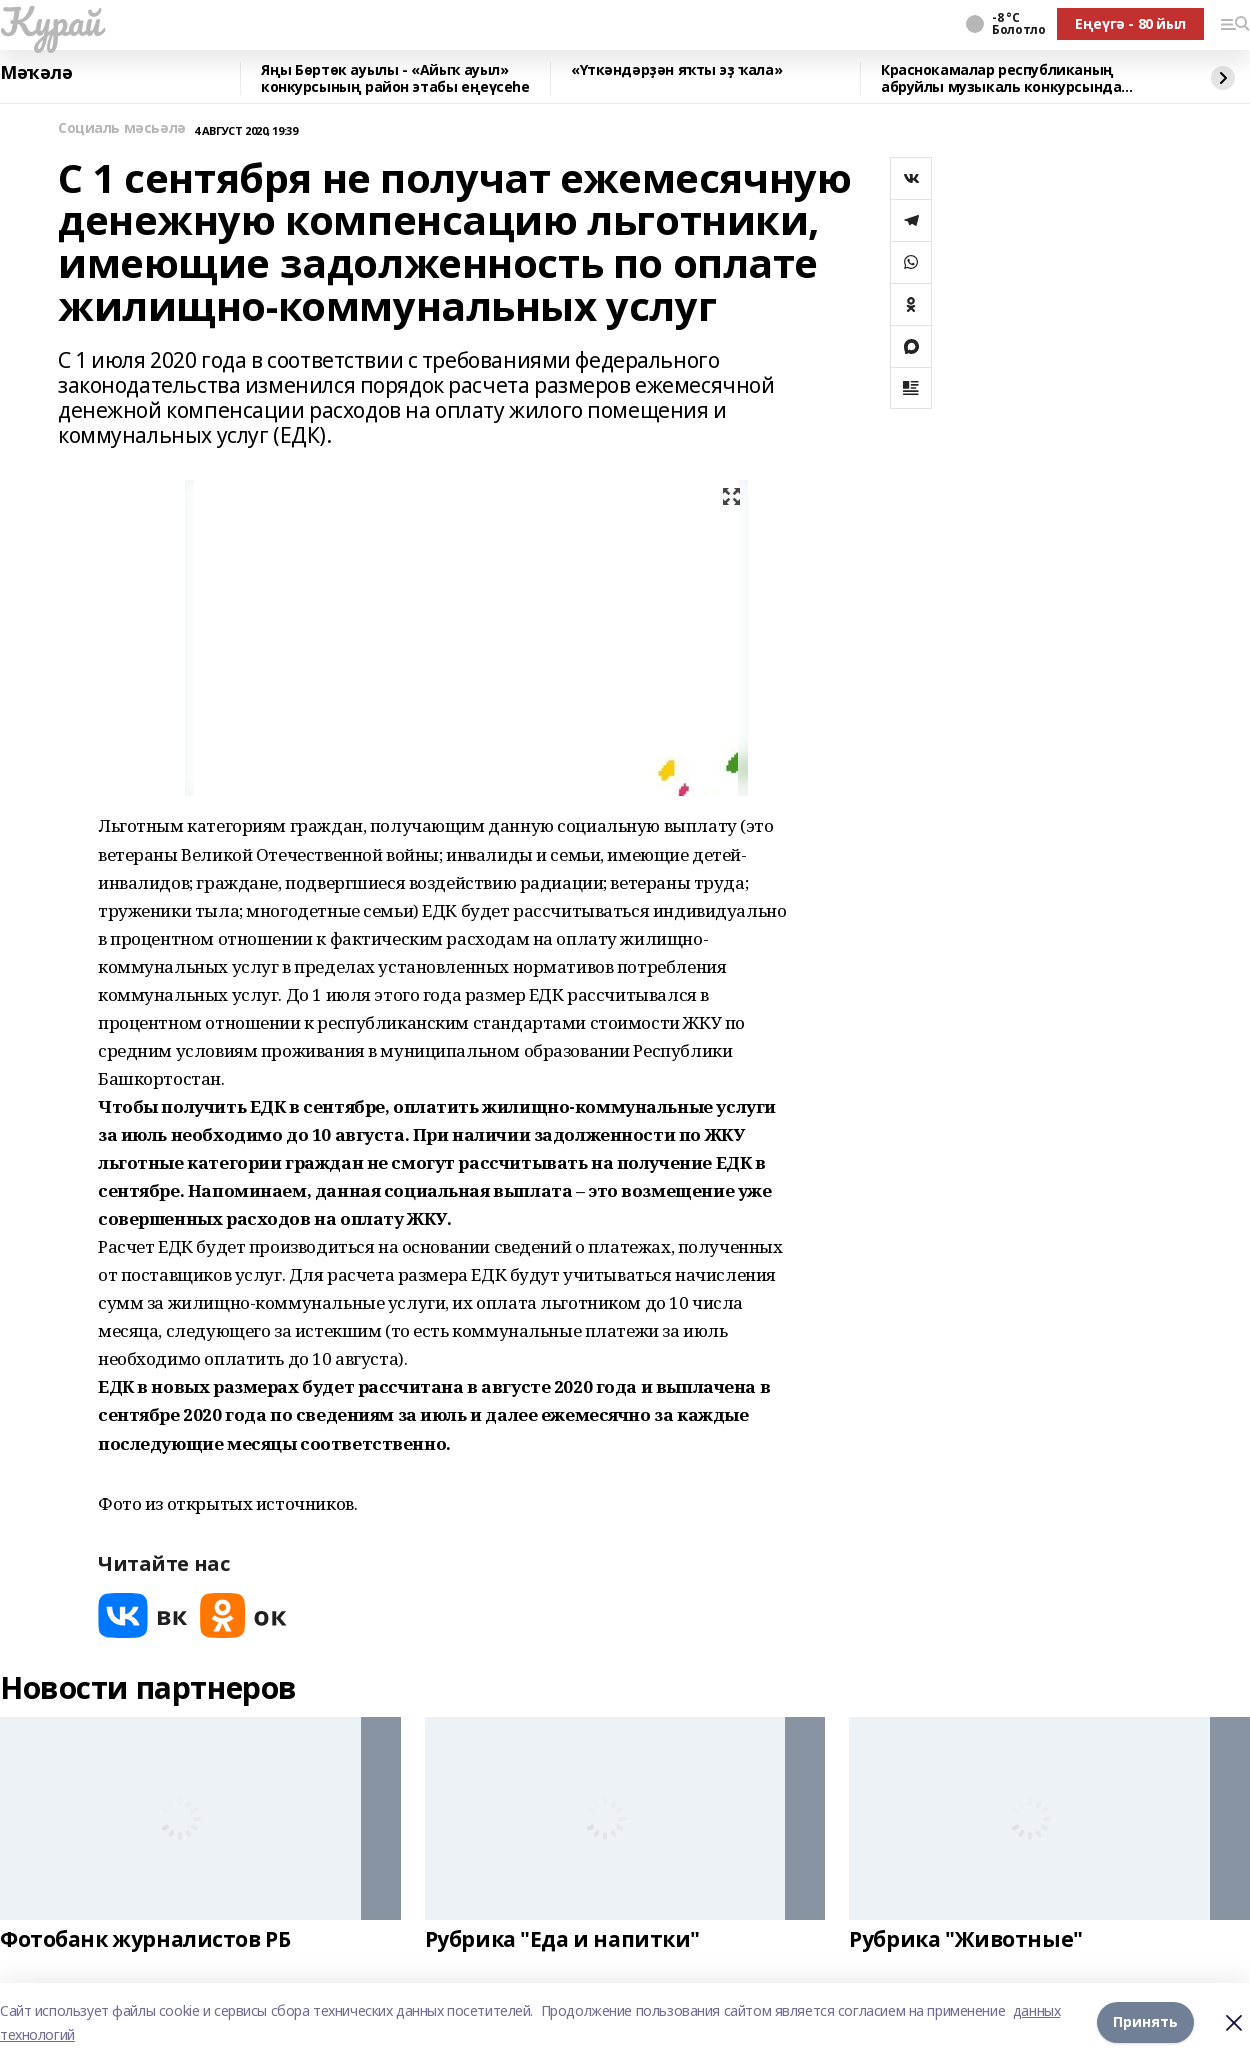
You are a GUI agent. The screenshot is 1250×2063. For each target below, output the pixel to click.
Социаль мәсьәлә (122, 128)
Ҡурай (50, 21)
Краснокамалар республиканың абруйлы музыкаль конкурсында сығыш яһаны (1001, 78)
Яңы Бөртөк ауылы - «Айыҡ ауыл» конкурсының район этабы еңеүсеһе (395, 78)
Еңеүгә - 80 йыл (1130, 23)
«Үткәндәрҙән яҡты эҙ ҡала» (676, 70)
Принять (1145, 2022)
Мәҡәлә (36, 73)
